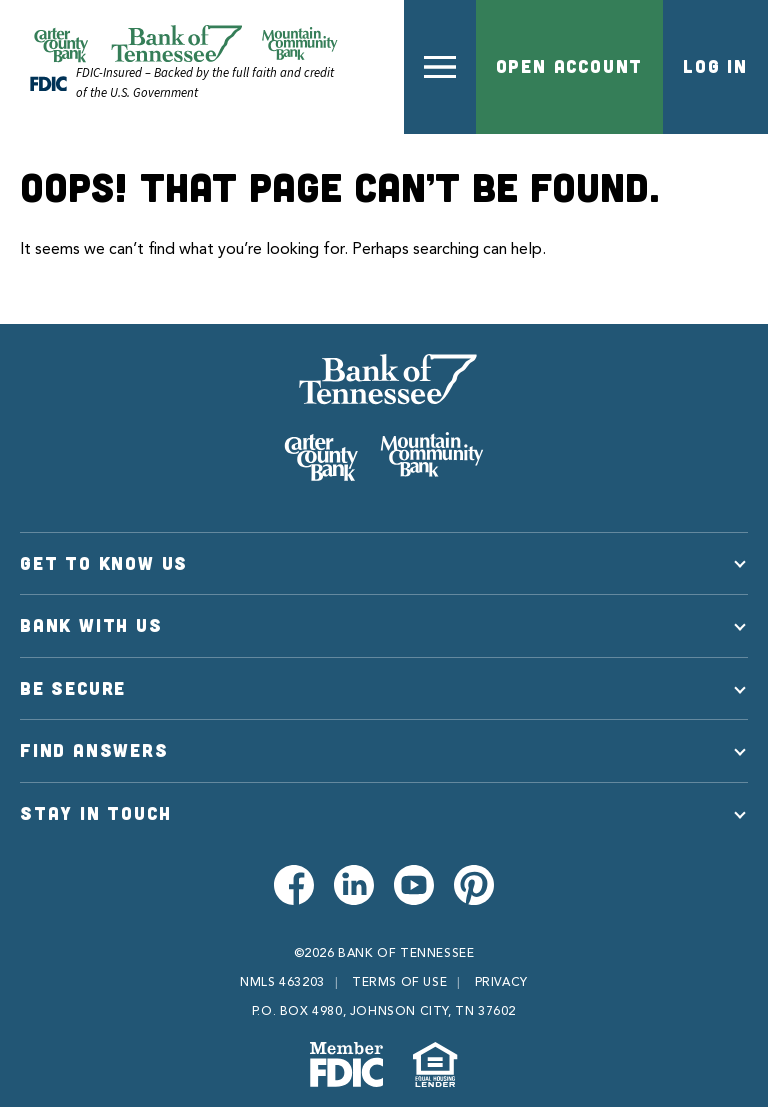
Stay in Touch (95, 813)
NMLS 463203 (282, 983)
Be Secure (73, 688)
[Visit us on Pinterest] (474, 885)
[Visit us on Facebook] (294, 885)
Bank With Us (91, 625)
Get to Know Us (104, 563)
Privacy (501, 983)
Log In (715, 66)
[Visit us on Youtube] (414, 885)
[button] (440, 67)
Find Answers (94, 750)
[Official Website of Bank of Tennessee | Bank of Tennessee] (185, 44)
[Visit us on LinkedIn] (354, 885)
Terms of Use (399, 983)
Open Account (570, 66)
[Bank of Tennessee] (384, 418)
